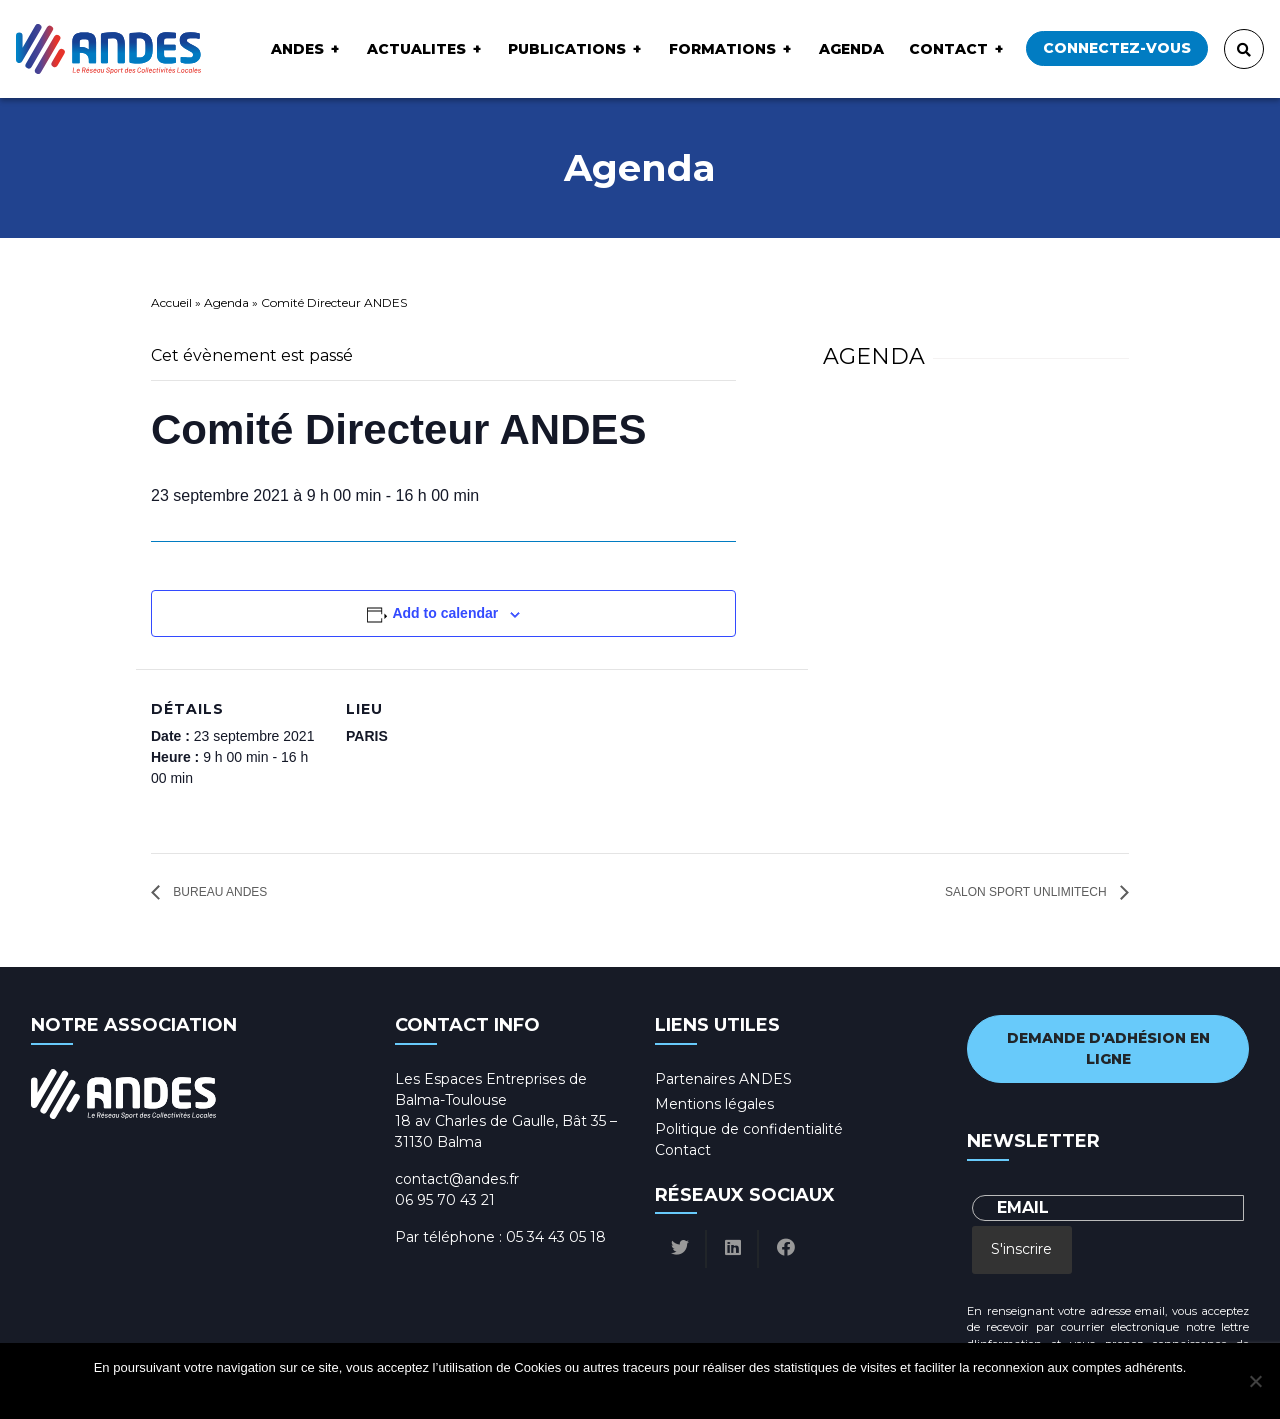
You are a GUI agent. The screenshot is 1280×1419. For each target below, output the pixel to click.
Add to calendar (445, 613)
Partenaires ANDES (723, 1079)
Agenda (851, 49)
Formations (722, 49)
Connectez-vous (1117, 48)
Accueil (171, 302)
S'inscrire (1021, 1249)
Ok (564, 1393)
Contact (948, 49)
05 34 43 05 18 (556, 1237)
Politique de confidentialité (749, 1129)
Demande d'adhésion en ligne (1108, 1048)
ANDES (297, 49)
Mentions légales (714, 1104)
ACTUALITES (416, 49)
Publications (567, 49)
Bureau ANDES (218, 892)
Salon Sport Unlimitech (1027, 892)
